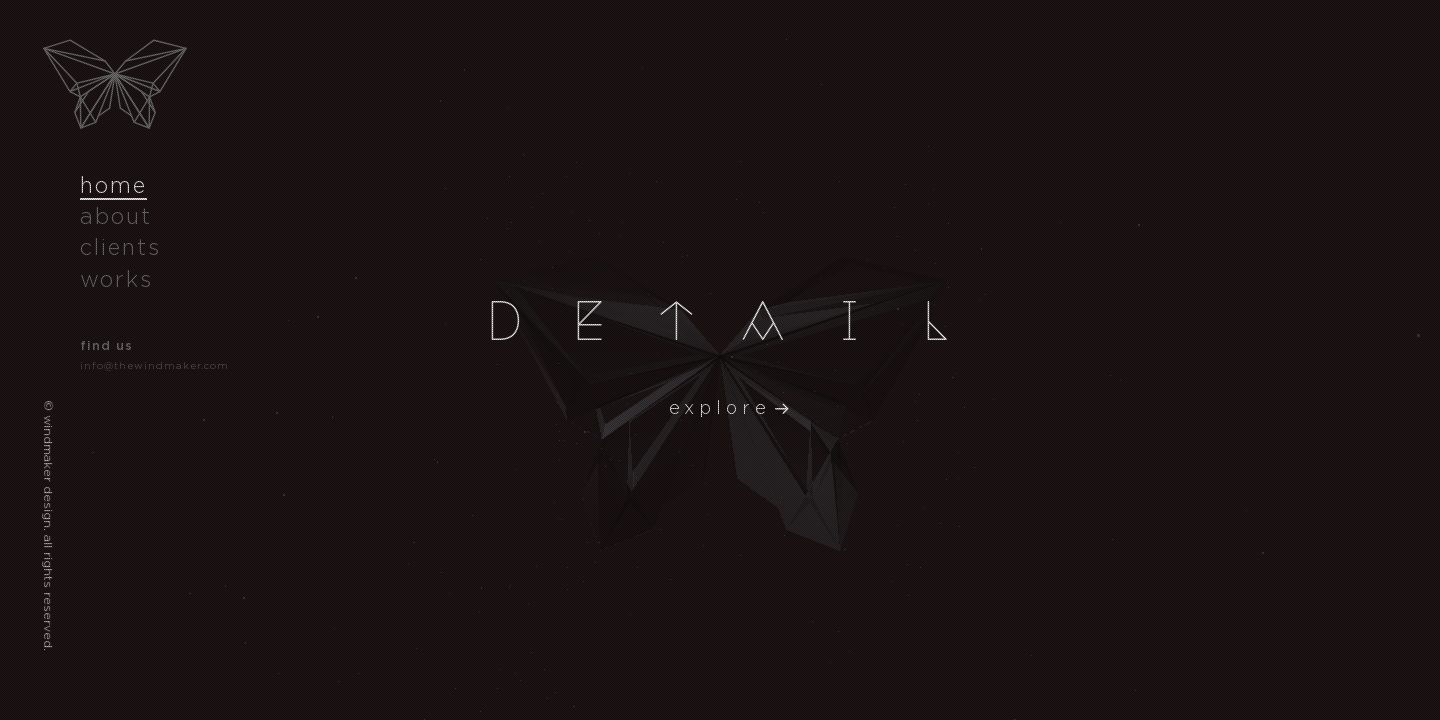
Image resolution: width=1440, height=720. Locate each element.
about (116, 216)
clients (120, 247)
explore (720, 408)
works (116, 279)
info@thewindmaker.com (154, 365)
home (113, 185)
